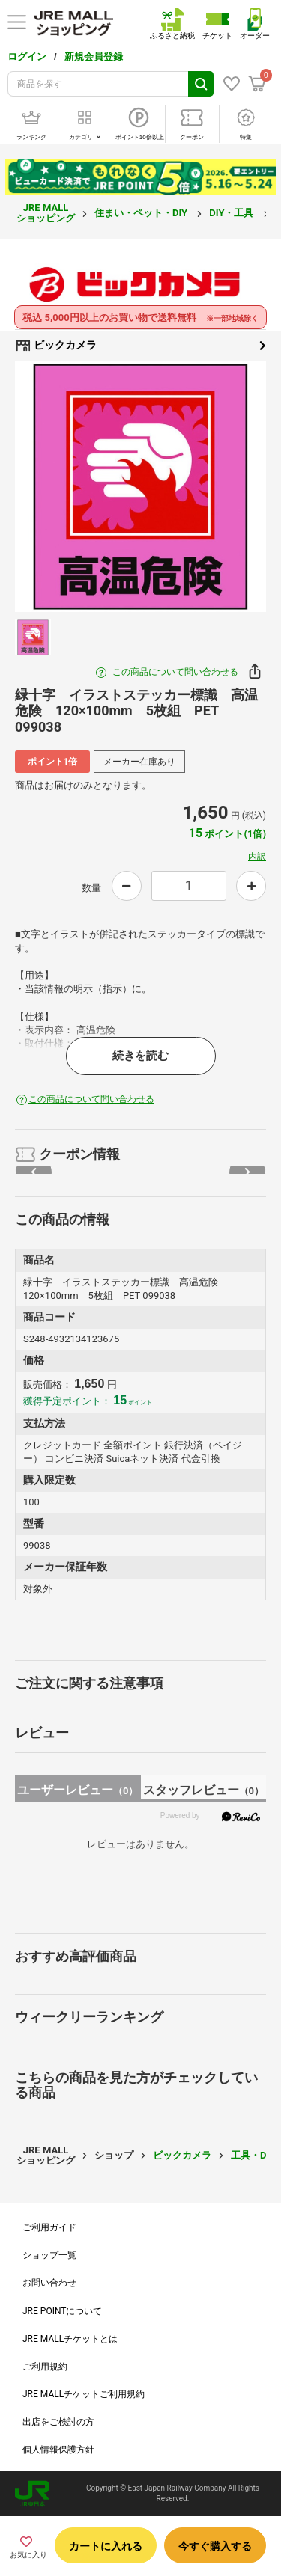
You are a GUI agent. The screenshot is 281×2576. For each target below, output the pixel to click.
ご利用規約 (44, 2366)
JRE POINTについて (62, 2311)
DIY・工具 (232, 212)
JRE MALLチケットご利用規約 (83, 2394)
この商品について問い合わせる (175, 672)
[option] (140, 486)
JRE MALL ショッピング (45, 213)
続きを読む (140, 1055)
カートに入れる (105, 2546)
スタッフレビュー (203, 1790)
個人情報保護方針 (58, 2449)
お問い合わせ (49, 2282)
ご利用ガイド (49, 2227)
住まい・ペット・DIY (142, 212)
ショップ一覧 (49, 2255)
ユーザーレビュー (77, 1790)
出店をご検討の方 (58, 2422)
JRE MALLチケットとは (70, 2339)
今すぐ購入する (215, 2546)
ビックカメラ (140, 345)
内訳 (257, 856)
